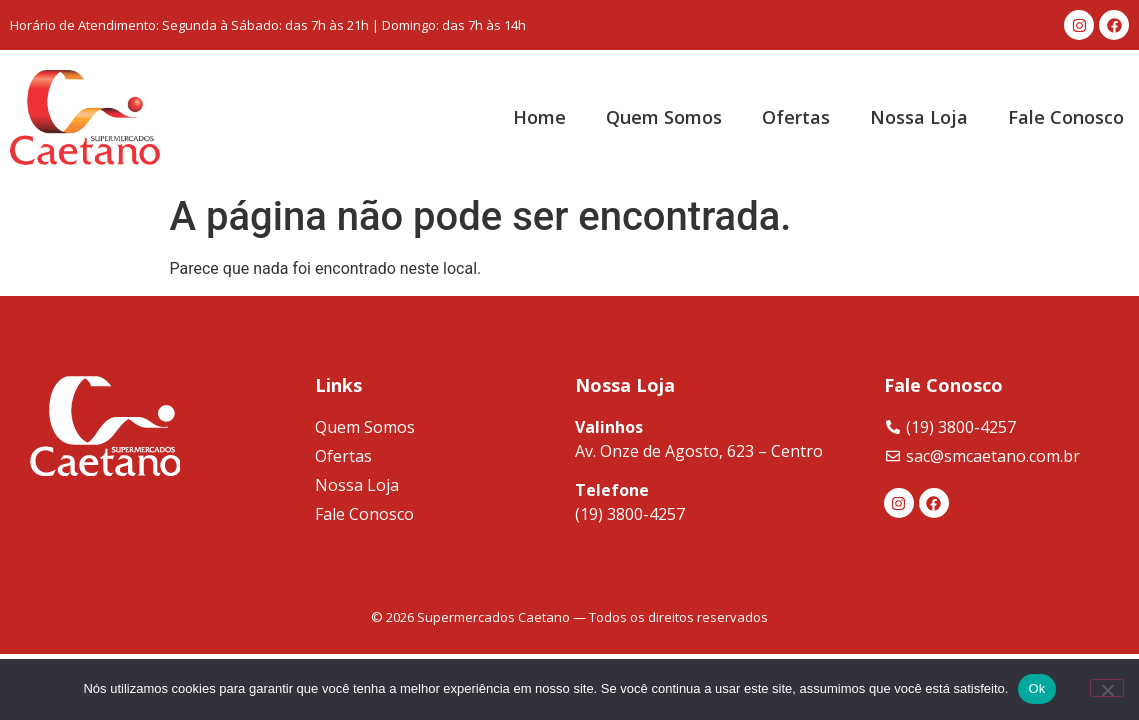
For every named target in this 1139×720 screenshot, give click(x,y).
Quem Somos (664, 117)
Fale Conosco (1066, 117)
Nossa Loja (919, 117)
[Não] (1107, 688)
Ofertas (796, 117)
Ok (1036, 688)
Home (539, 117)
